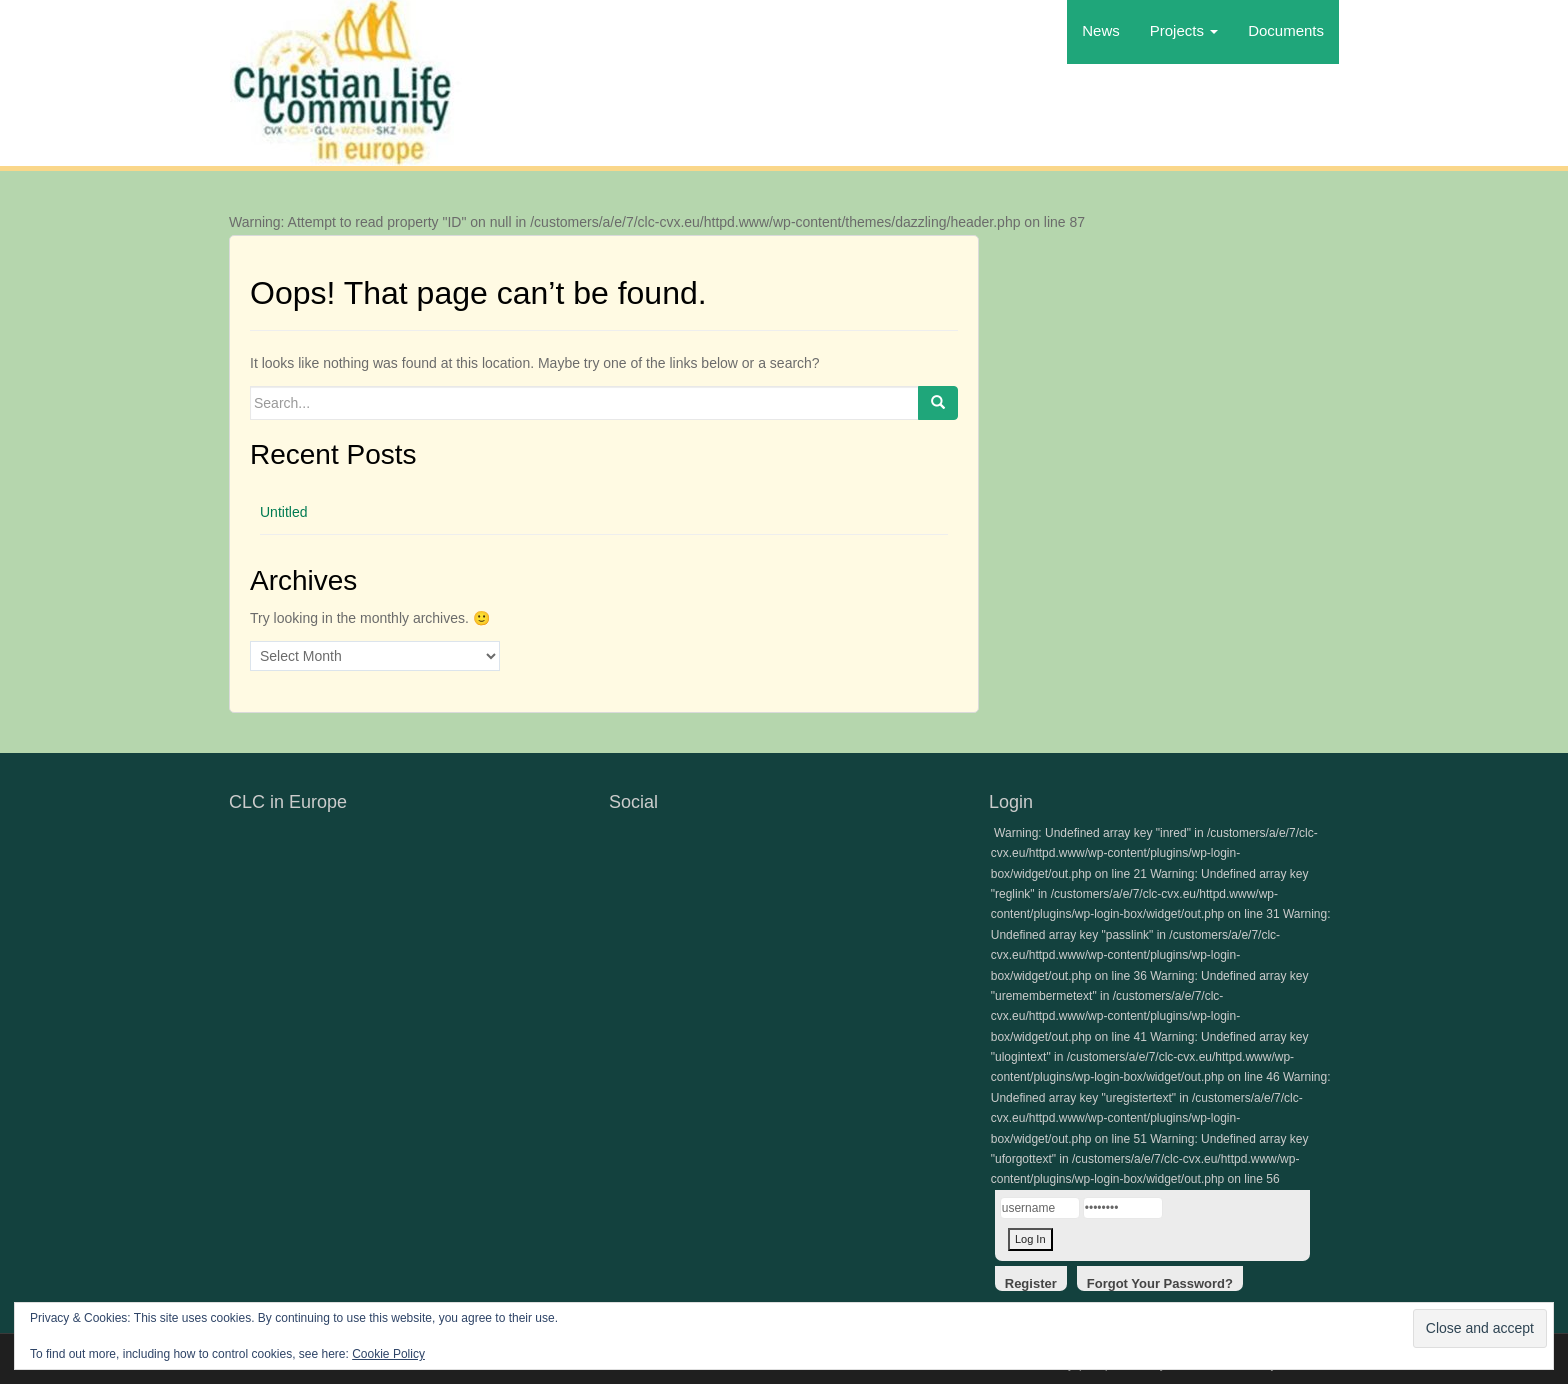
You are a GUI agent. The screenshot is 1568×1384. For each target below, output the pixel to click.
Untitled (283, 512)
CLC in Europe (288, 802)
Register (1031, 1283)
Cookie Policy (388, 1354)
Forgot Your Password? (1160, 1283)
